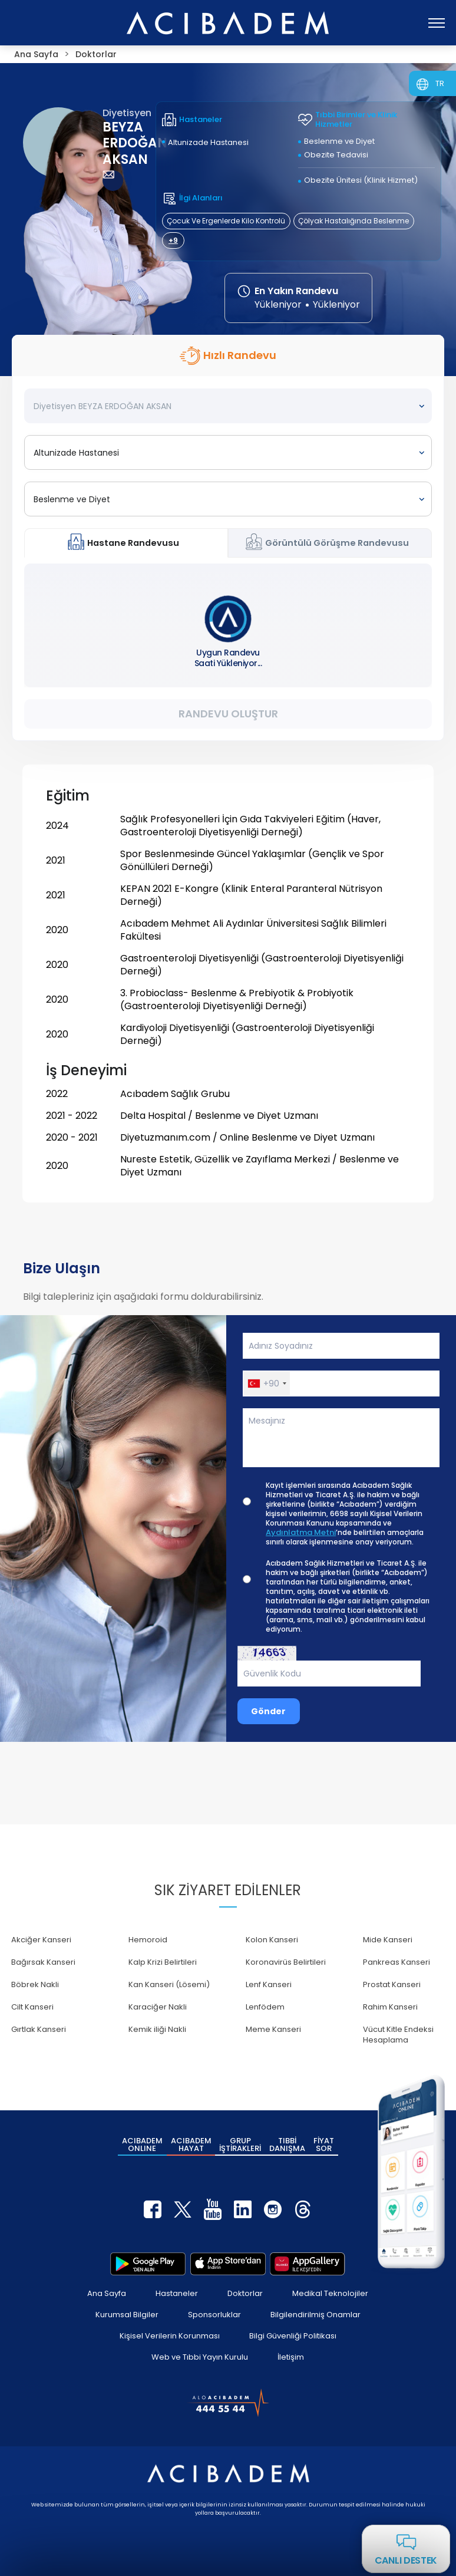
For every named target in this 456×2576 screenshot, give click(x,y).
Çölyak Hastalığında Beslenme (353, 221)
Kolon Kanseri (272, 1939)
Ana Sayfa (106, 2293)
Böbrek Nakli (35, 1984)
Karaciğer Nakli (157, 2006)
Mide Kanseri (387, 1939)
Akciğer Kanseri (41, 1939)
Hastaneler (177, 2293)
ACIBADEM (142, 2144)
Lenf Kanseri (269, 1984)
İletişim (290, 2357)
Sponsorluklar (214, 2314)
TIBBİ (287, 2144)
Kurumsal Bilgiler (126, 2314)
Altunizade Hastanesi (208, 142)
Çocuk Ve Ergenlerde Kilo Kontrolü (226, 221)
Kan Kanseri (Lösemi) (169, 1984)
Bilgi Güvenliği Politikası (292, 2335)
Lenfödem (265, 2006)
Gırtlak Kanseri (38, 2029)
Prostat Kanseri (392, 1984)
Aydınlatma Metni (301, 1532)
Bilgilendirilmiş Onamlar (315, 2314)
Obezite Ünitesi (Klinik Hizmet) (361, 180)
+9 (173, 240)
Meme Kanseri (273, 2029)
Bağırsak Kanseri (43, 1962)
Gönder (268, 1711)
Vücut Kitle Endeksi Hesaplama (398, 2034)
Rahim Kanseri (390, 2006)
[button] (266, 1383)
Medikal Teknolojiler (330, 2293)
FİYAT (323, 2144)
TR (439, 83)
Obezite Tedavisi (336, 154)
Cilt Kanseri (32, 2006)
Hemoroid (147, 1939)
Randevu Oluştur (228, 713)
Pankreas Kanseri (396, 1962)
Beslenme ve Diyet (339, 141)
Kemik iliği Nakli (157, 2029)
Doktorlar (245, 2293)
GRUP (240, 2144)
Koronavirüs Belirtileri (286, 1962)
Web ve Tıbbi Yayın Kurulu (199, 2357)
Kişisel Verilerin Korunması (170, 2335)
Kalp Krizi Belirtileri (162, 1962)
